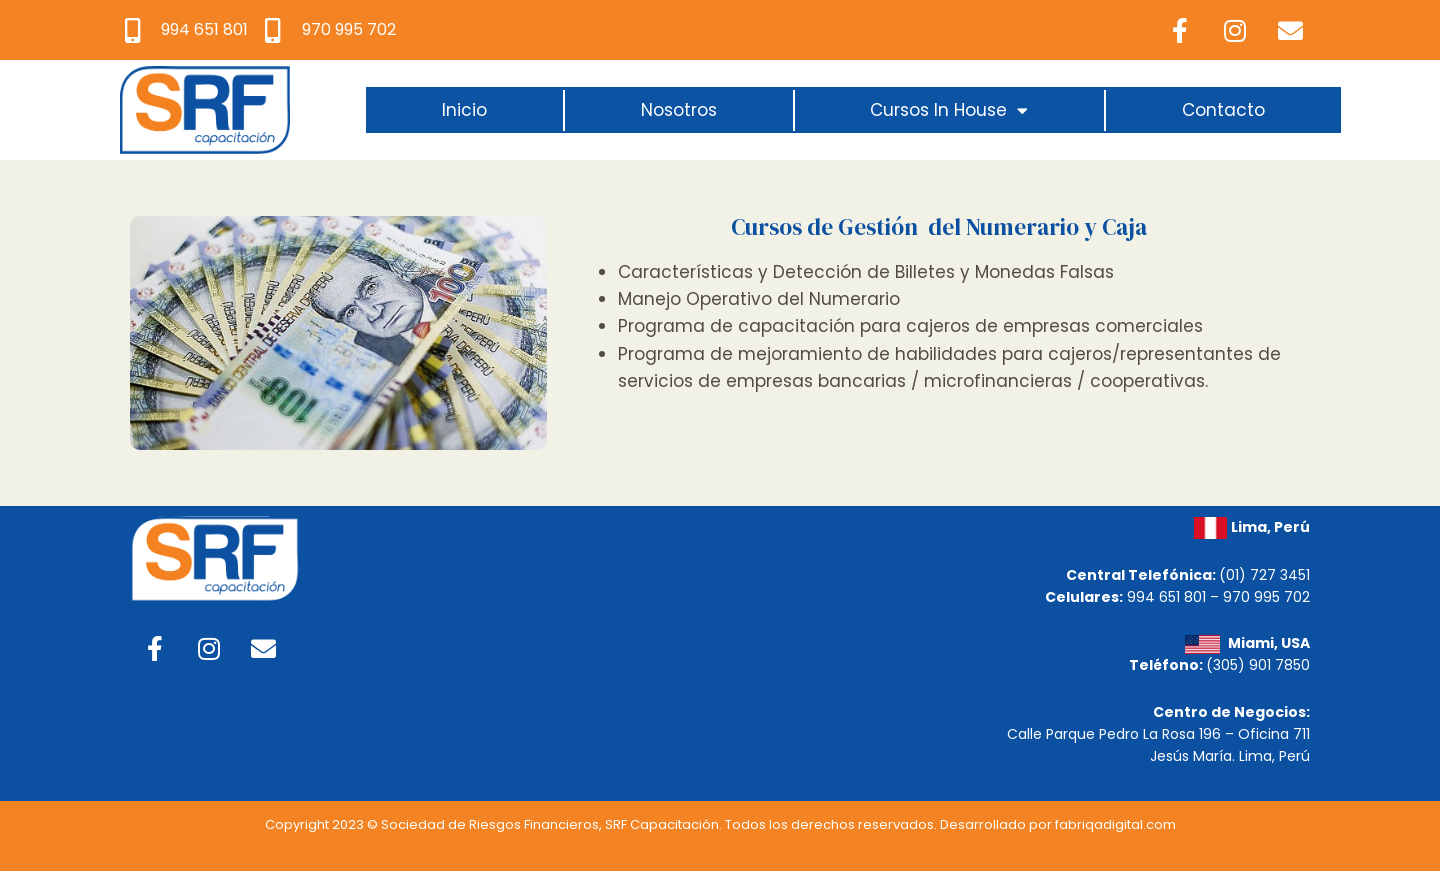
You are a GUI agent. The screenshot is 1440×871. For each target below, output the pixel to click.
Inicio (464, 110)
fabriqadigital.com (1115, 824)
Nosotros (679, 110)
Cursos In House (949, 110)
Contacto (1223, 110)
